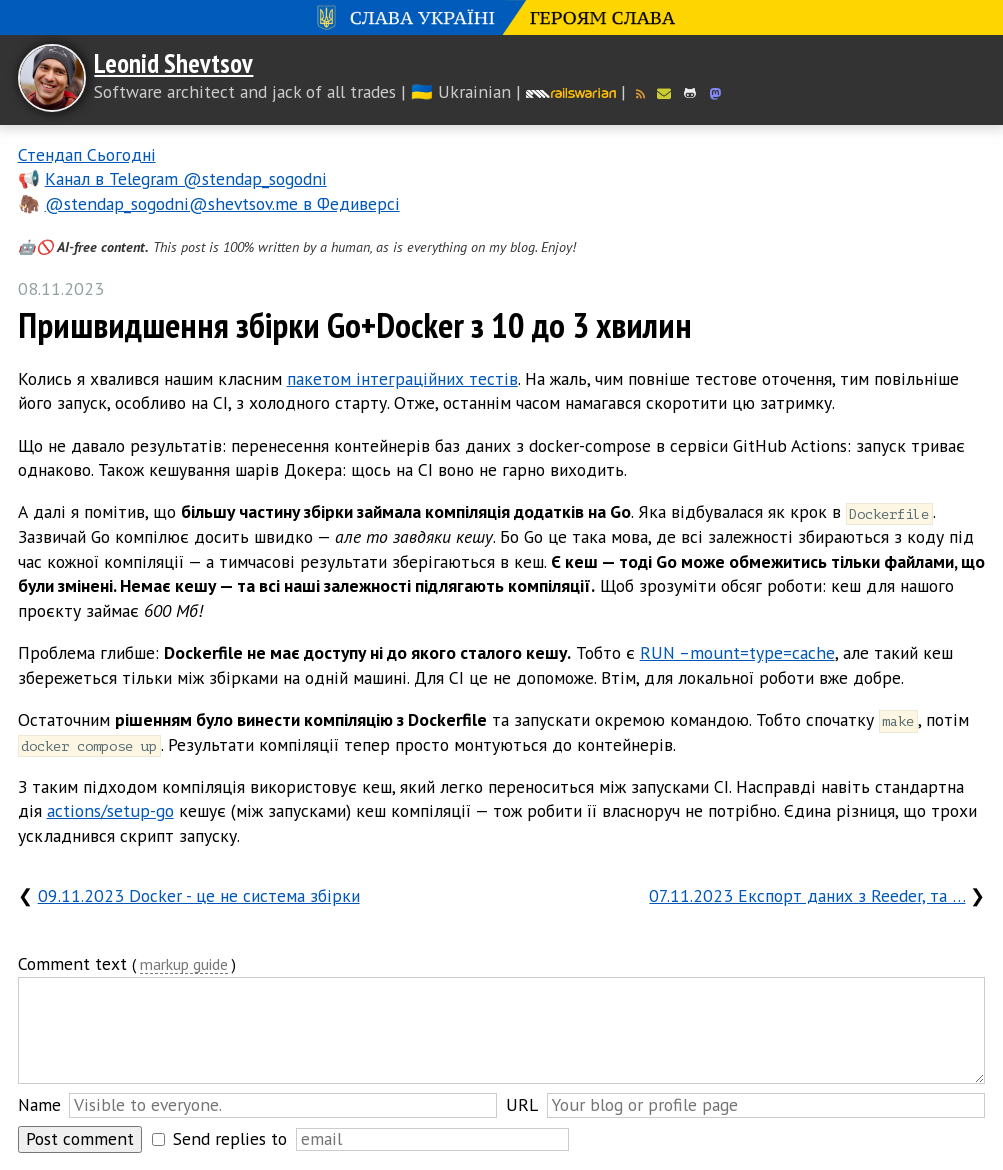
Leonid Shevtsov (173, 63)
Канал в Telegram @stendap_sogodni (186, 178)
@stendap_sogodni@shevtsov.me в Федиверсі (222, 203)
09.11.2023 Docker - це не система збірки (199, 895)
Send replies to (230, 1138)
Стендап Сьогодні (87, 154)
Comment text (72, 963)
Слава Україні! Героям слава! (501, 17)
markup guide (184, 965)
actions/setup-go (110, 810)
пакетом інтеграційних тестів (402, 378)
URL (522, 1104)
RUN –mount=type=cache (737, 652)
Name (39, 1104)
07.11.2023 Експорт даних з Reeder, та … (807, 895)
